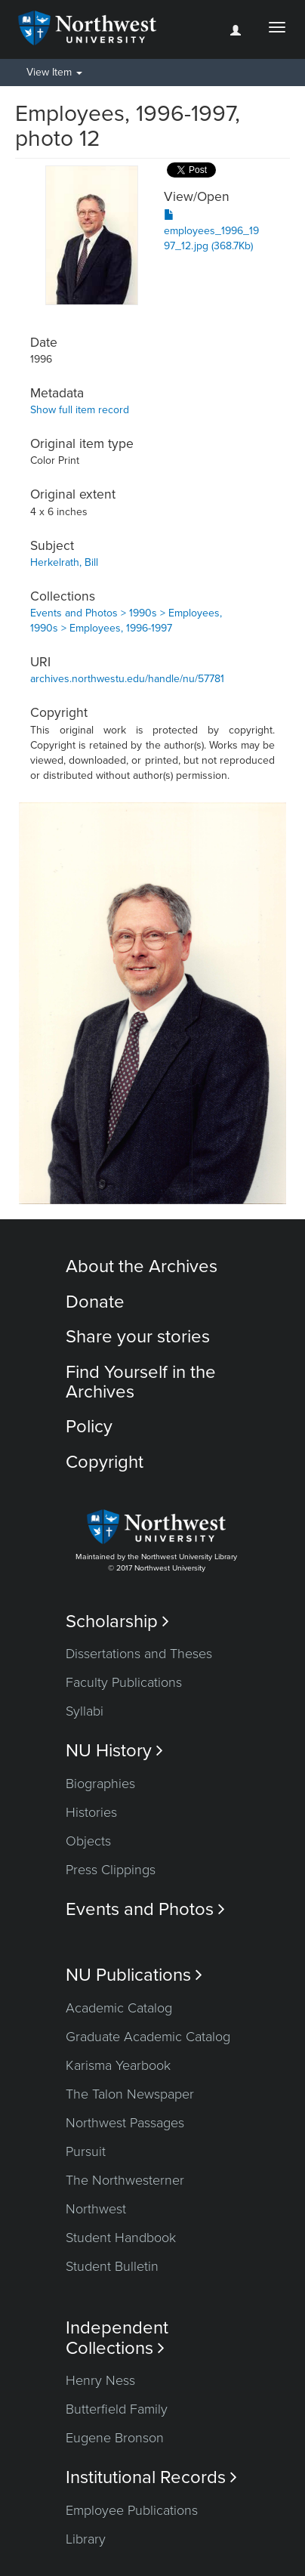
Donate (95, 1302)
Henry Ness (100, 2380)
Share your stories (138, 1337)
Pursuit (86, 2151)
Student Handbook (121, 2237)
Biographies (100, 1783)
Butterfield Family (117, 2409)
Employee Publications (132, 2510)
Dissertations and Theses (139, 1653)
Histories (91, 1812)
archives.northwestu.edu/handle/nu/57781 (127, 678)
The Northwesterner (125, 2180)
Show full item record (79, 409)
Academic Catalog (119, 2008)
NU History (114, 1751)
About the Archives (141, 1266)
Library (86, 2539)
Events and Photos (145, 1909)
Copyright (104, 1462)
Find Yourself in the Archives (141, 1382)
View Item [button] (54, 72)
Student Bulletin (112, 2266)
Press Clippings (111, 1869)
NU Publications (134, 1975)
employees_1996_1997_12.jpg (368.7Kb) (211, 230)
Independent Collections (117, 2338)
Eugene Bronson (115, 2437)
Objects (88, 1841)
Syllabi (84, 1711)
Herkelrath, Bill (64, 562)
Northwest (96, 2209)
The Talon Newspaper (130, 2094)
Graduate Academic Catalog (148, 2036)
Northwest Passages (125, 2122)
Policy (89, 1427)
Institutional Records (151, 2477)
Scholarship (117, 1621)
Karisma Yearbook (118, 2065)
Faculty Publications (124, 1682)
